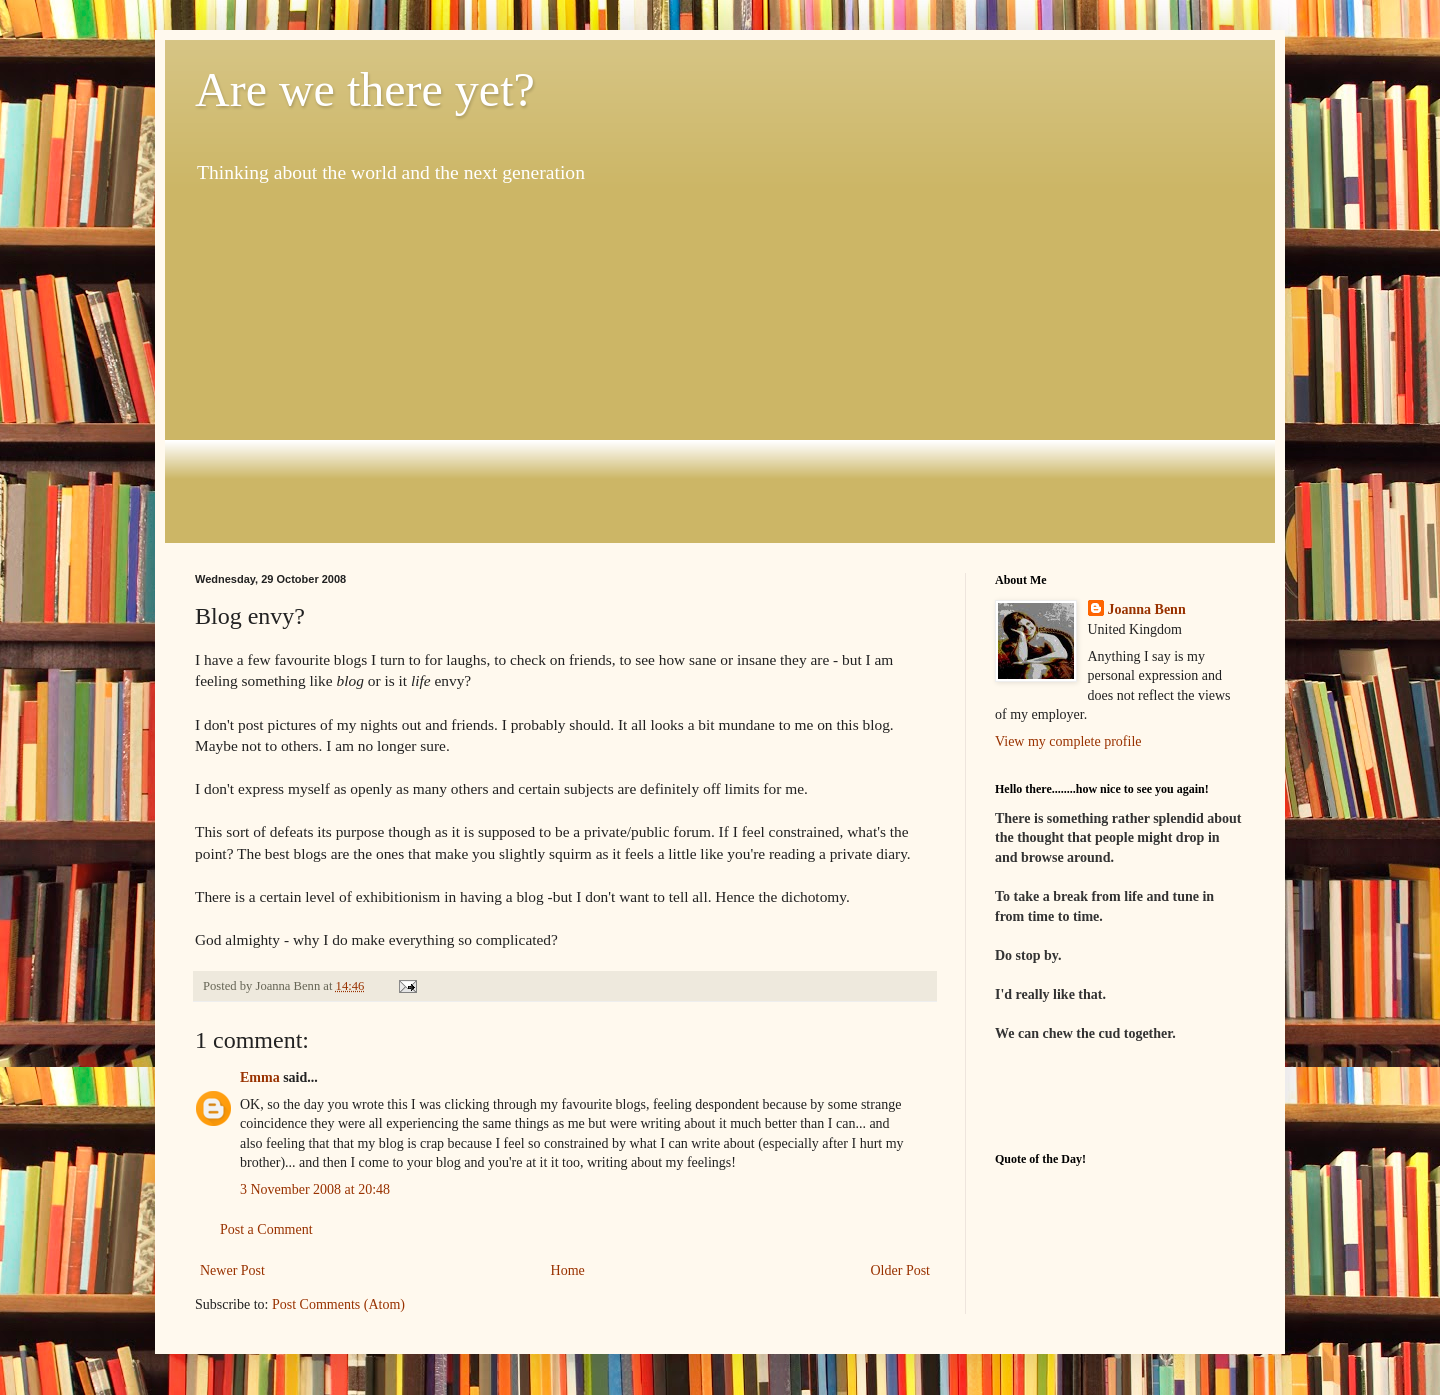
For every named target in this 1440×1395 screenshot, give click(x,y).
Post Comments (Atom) (338, 1304)
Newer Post (232, 1270)
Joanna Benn (1147, 609)
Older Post (901, 1270)
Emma (260, 1077)
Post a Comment (266, 1229)
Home (568, 1270)
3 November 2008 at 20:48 (315, 1189)
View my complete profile (1068, 741)
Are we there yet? (365, 89)
